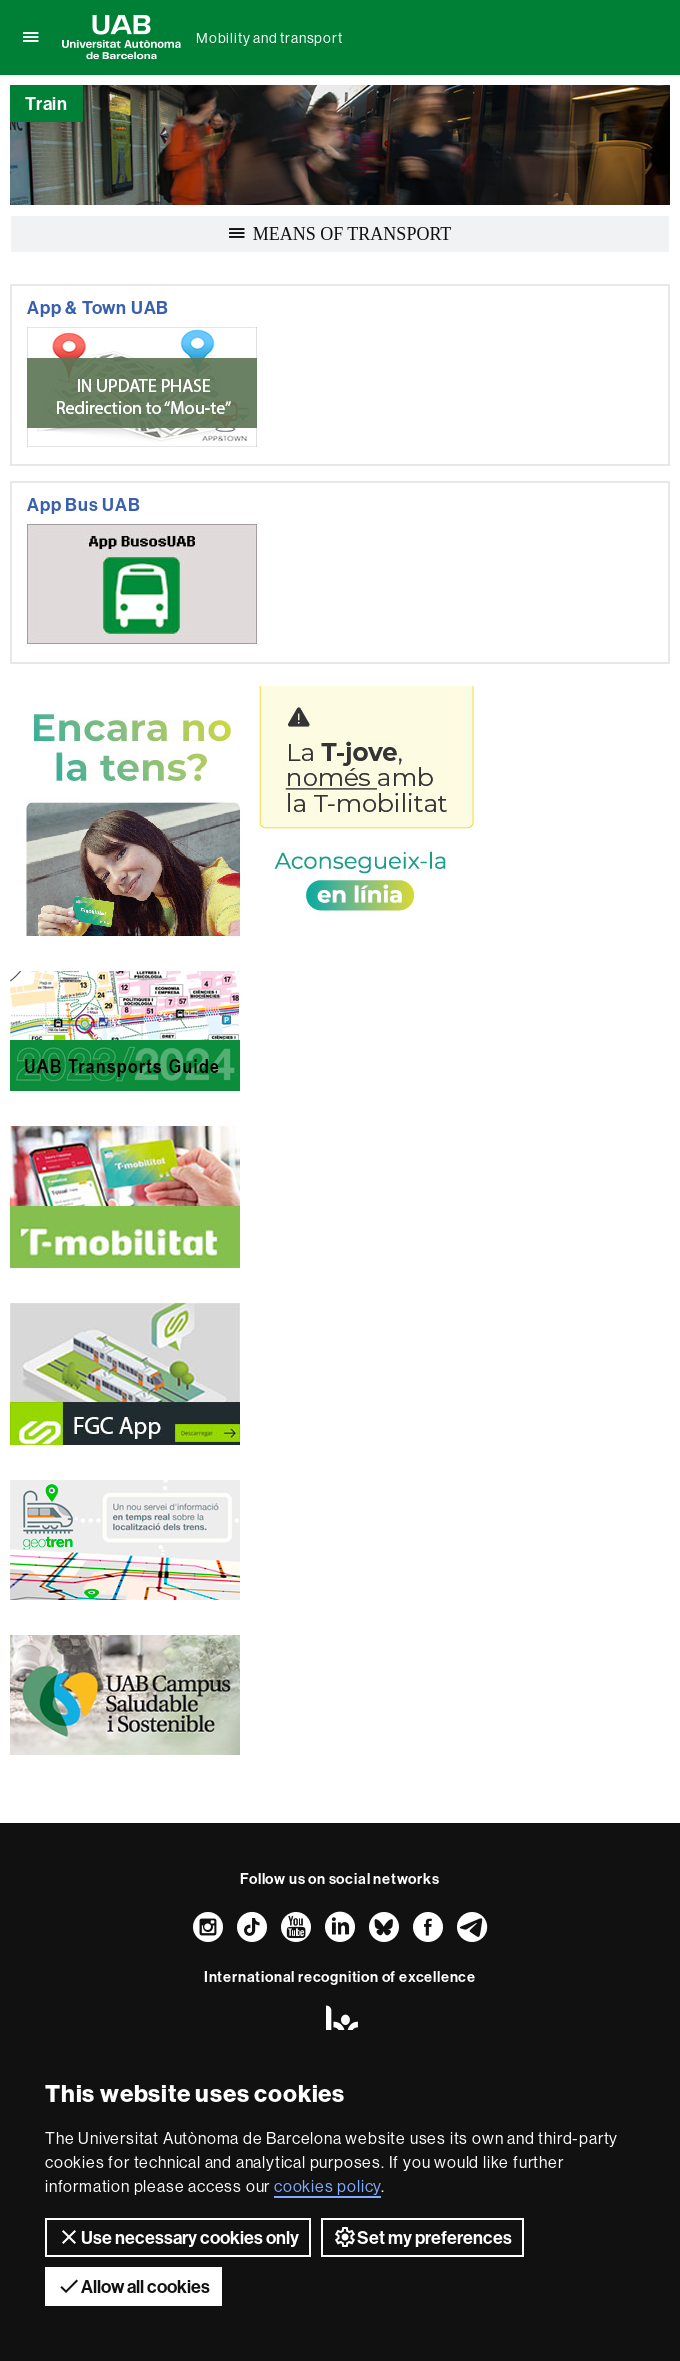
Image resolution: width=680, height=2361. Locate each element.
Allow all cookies (133, 2286)
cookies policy (327, 2186)
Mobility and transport (269, 38)
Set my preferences (422, 2237)
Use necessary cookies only (178, 2237)
